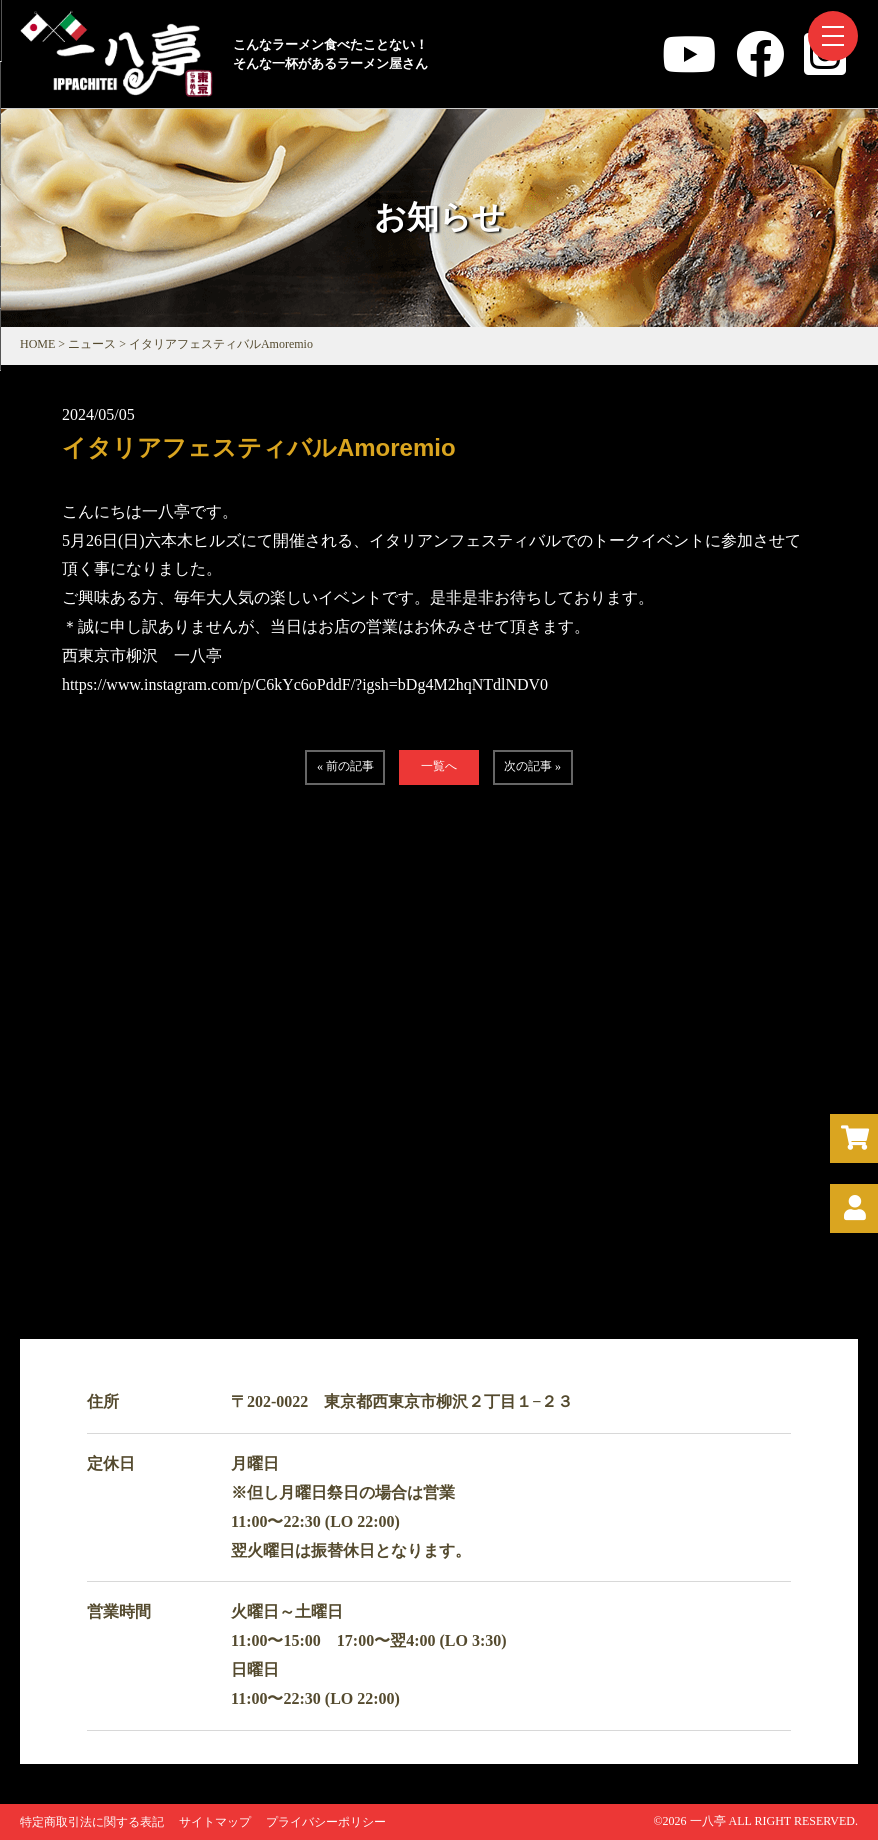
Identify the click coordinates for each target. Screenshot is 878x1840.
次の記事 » (532, 766)
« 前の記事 (345, 766)
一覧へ (439, 766)
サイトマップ (215, 1822)
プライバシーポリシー (326, 1822)
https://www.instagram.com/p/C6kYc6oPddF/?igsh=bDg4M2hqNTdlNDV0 (305, 684)
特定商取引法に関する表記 (92, 1822)
